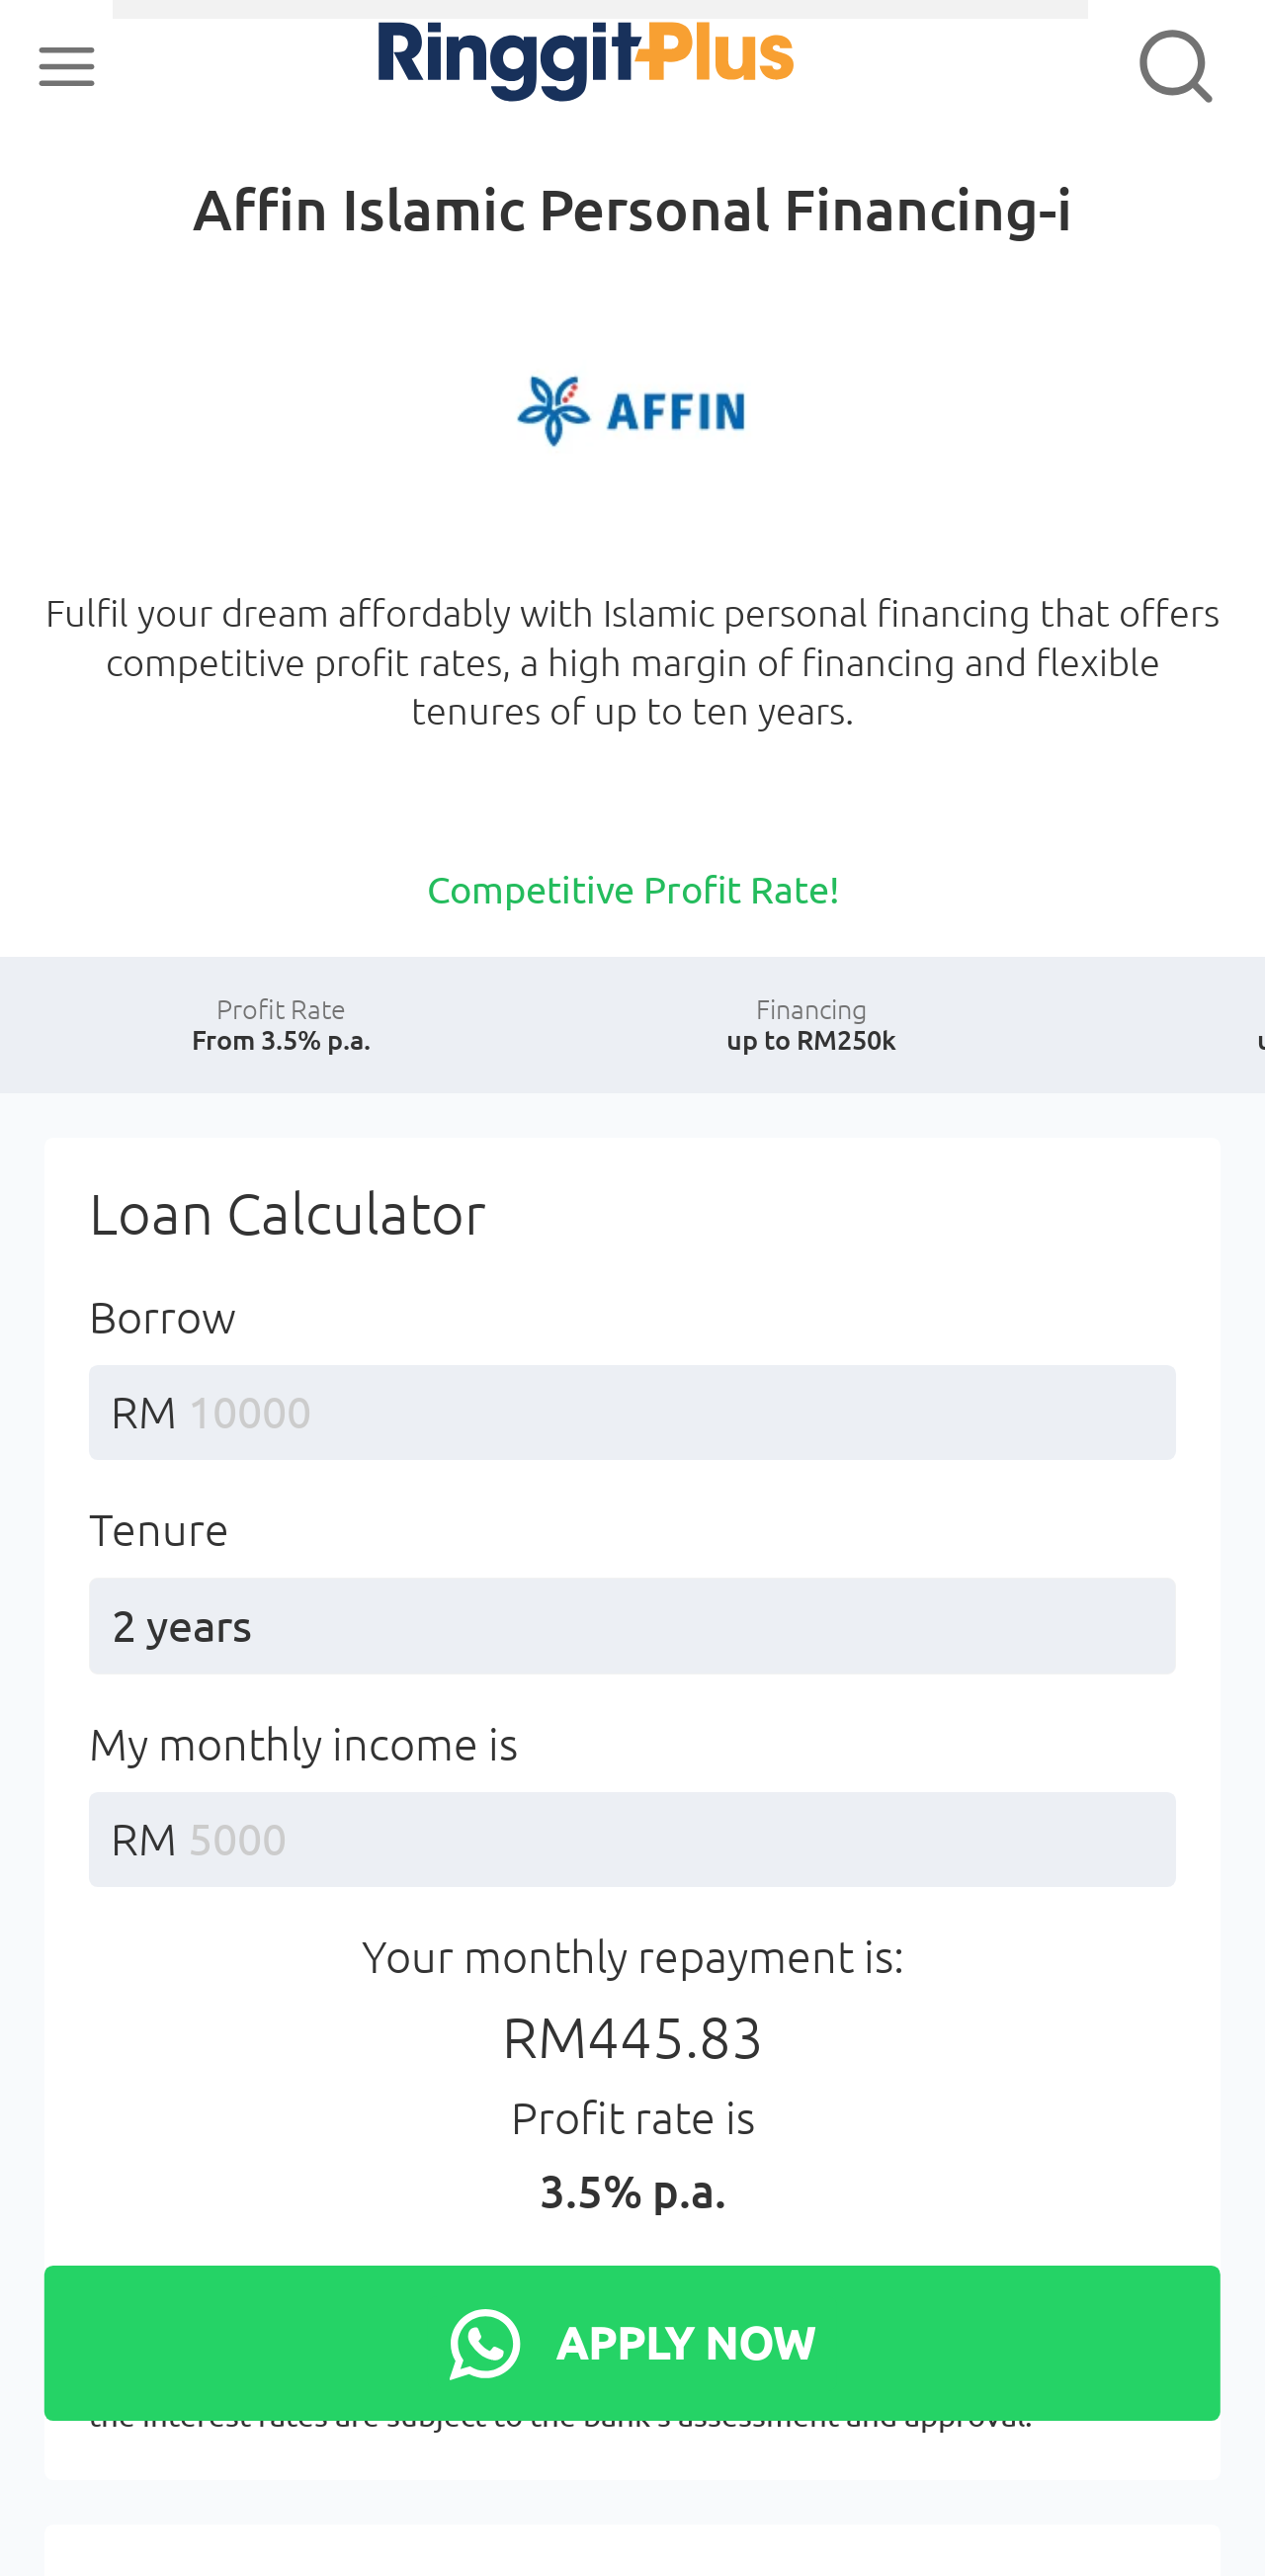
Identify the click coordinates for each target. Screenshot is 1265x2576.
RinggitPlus (515, 65)
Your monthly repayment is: (633, 2085)
